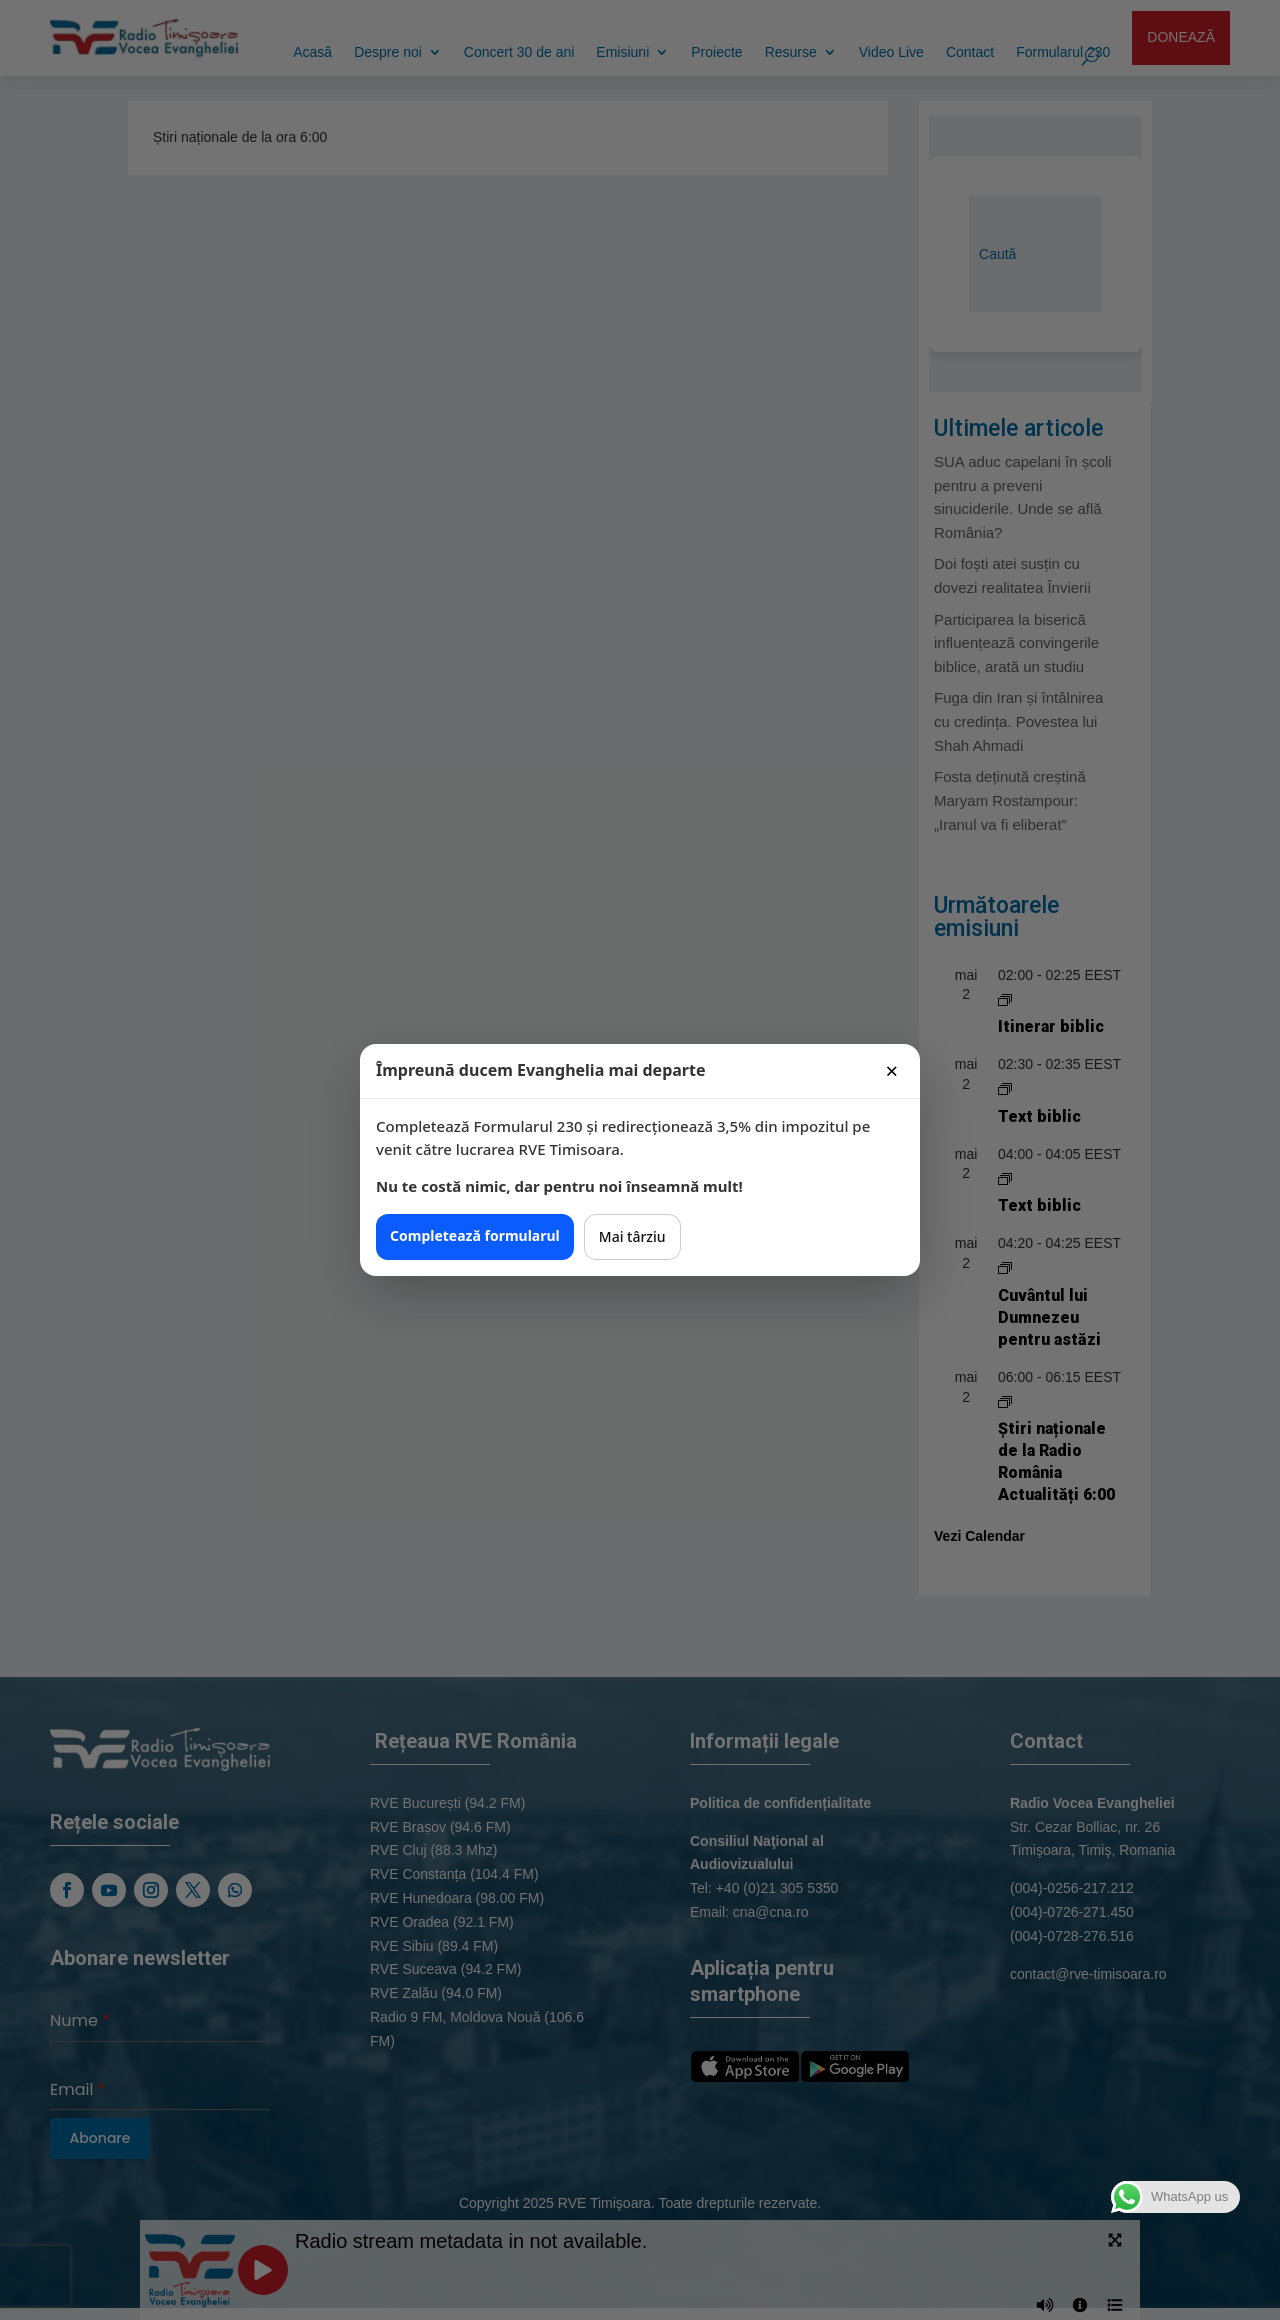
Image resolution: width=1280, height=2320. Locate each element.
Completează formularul (475, 1235)
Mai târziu (632, 1236)
